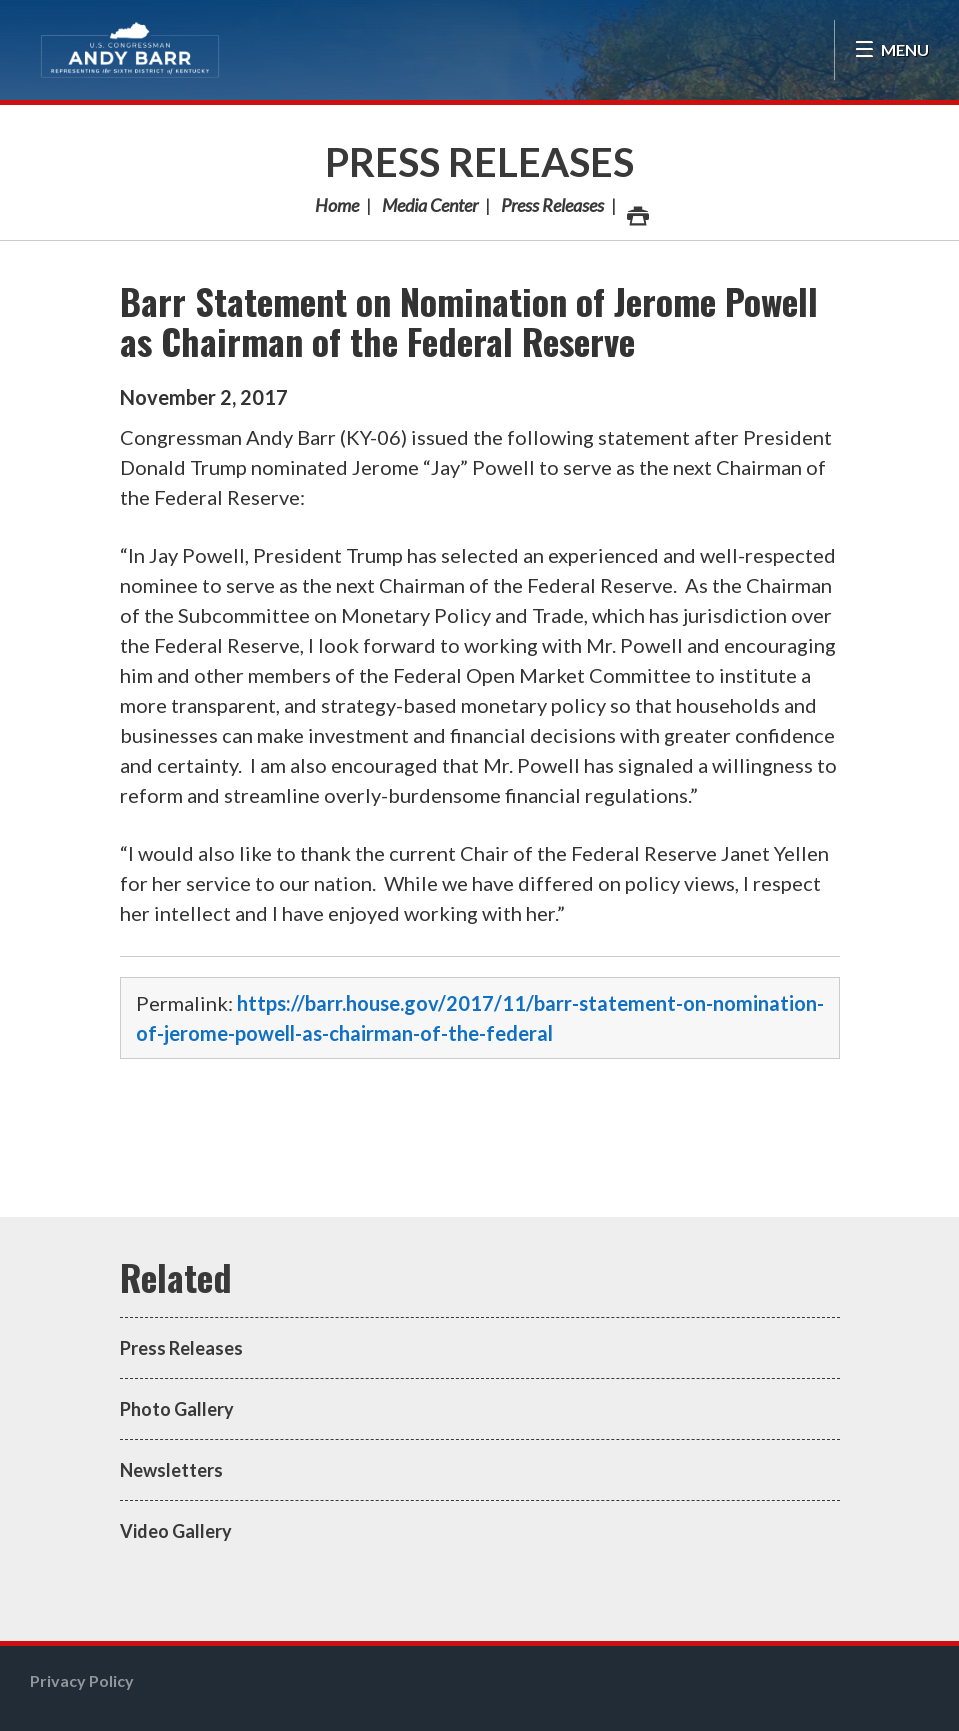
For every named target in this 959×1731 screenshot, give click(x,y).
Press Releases (479, 162)
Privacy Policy (82, 1680)
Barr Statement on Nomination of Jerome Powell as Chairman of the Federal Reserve (469, 320)
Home (337, 205)
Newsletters (171, 1470)
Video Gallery (176, 1531)
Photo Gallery (177, 1409)
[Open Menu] (891, 50)
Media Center (430, 205)
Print (637, 210)
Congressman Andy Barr (130, 50)
